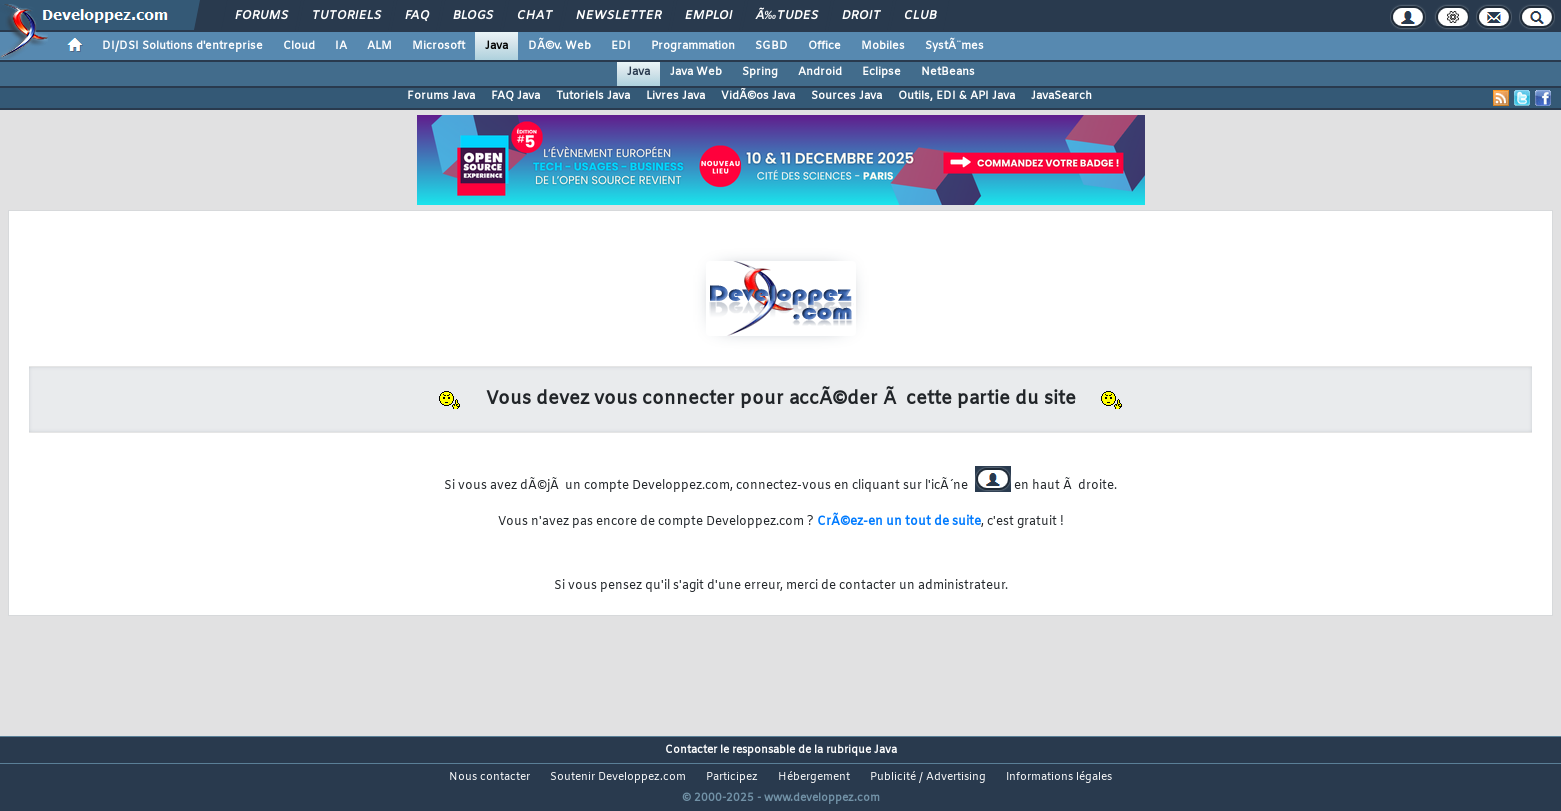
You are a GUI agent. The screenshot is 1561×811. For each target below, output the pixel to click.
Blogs (473, 16)
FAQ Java (515, 96)
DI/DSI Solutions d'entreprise (182, 46)
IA (341, 46)
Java (496, 46)
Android (820, 72)
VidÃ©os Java (758, 96)
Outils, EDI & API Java (956, 96)
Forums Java (441, 96)
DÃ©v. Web (559, 46)
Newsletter (618, 16)
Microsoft (438, 46)
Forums (261, 16)
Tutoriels (346, 16)
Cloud (299, 46)
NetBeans (948, 72)
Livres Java (675, 96)
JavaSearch (1061, 96)
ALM (379, 46)
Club (920, 16)
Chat (534, 16)
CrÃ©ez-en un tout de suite (899, 522)
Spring (760, 72)
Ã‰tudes (787, 16)
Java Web (696, 72)
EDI (621, 46)
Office (824, 46)
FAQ (417, 16)
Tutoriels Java (593, 96)
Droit (861, 16)
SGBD (771, 46)
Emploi (708, 16)
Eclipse (881, 72)
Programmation (693, 46)
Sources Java (846, 96)
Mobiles (883, 46)
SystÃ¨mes (954, 46)
